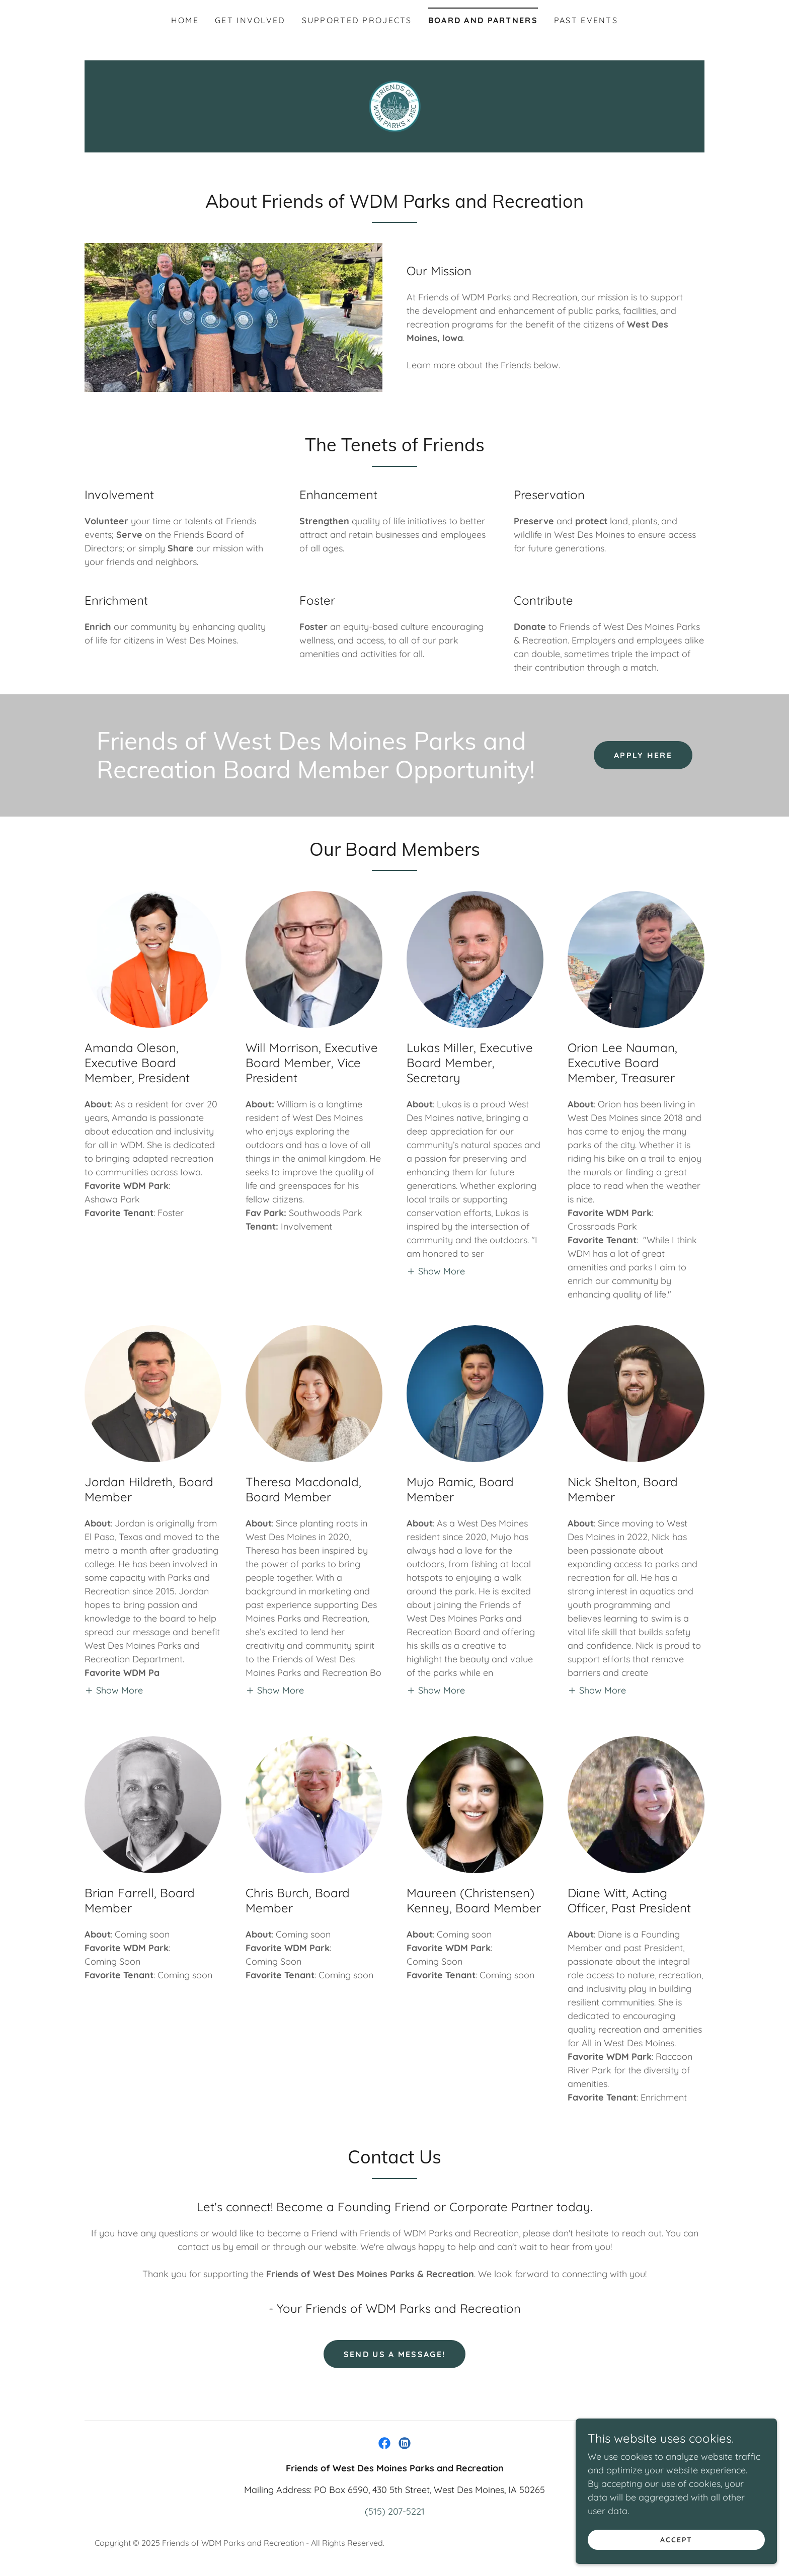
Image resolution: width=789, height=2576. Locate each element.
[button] (436, 1270)
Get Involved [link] (250, 20)
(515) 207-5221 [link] (395, 2511)
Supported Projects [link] (357, 20)
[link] (394, 105)
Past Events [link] (586, 20)
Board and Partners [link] (483, 20)
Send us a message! (394, 2354)
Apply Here (643, 755)
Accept (676, 2539)
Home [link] (185, 20)
